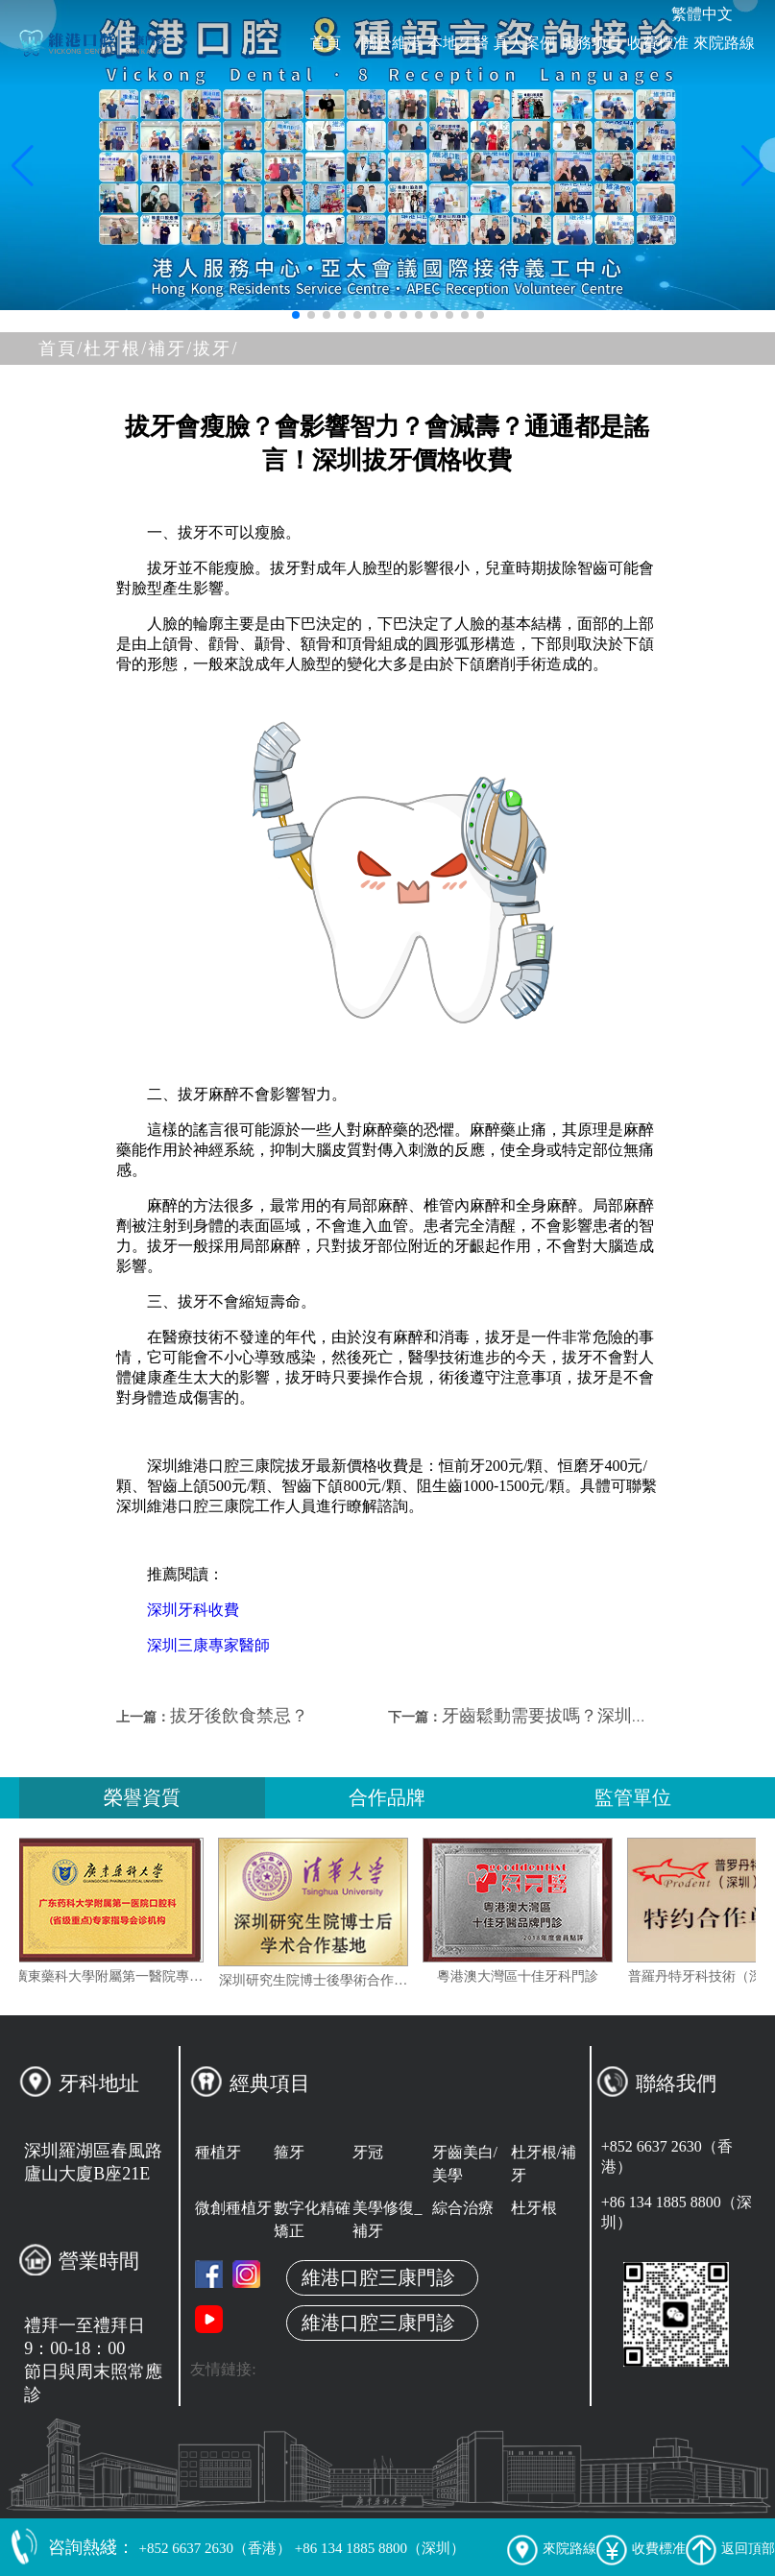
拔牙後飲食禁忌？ (239, 1715)
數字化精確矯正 (312, 2219)
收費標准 (658, 43)
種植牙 (218, 2152)
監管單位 (632, 1797)
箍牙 (289, 2152)
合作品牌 (387, 1797)
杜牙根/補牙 (543, 2163)
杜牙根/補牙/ (138, 348)
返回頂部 (730, 2548)
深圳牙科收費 (193, 1609)
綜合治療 (463, 2208)
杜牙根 (534, 2208)
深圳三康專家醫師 (208, 1645)
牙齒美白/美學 (464, 2163)
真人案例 (524, 43)
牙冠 (367, 2152)
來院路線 (724, 43)
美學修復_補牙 (387, 2219)
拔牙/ (215, 348)
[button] (296, 315)
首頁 (325, 43)
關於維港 (392, 43)
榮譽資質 (142, 1797)
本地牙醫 (458, 43)
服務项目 (591, 43)
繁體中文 (702, 14)
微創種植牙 (233, 2208)
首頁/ (61, 348)
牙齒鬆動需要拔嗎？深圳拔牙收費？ (580, 1715)
